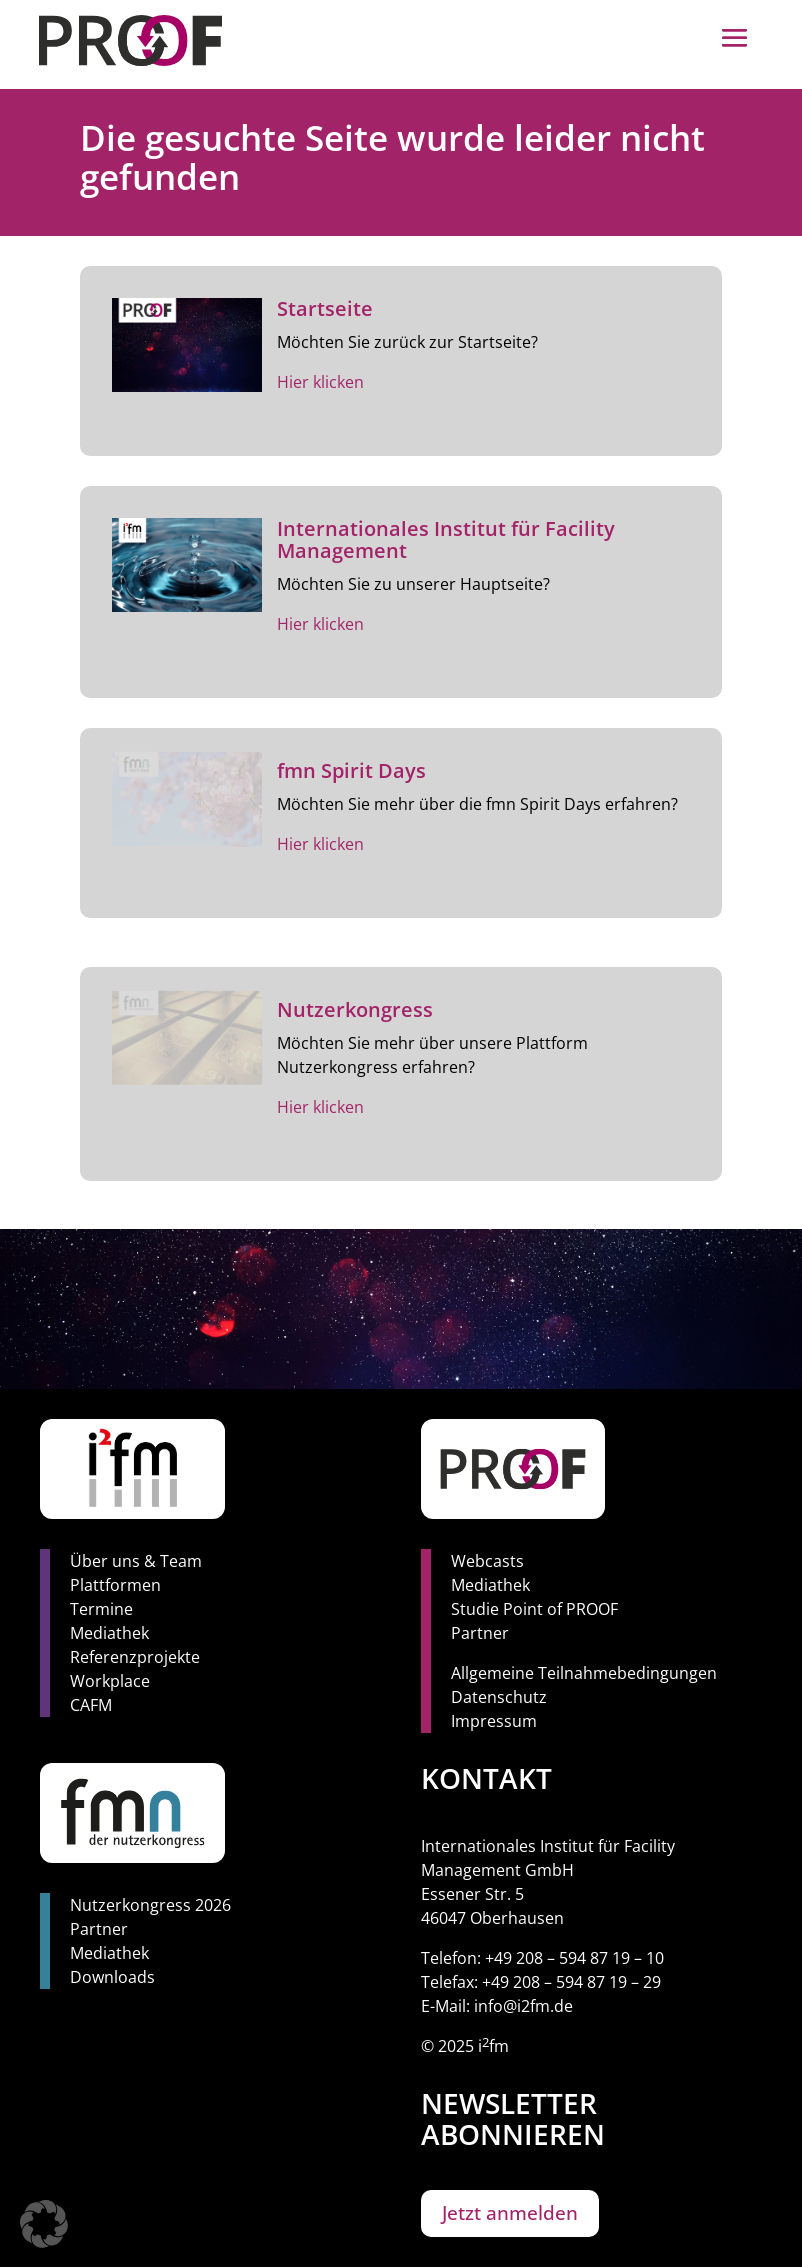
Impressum (494, 1721)
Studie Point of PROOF (534, 1609)
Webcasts (487, 1561)
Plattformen (115, 1585)
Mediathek (109, 1633)
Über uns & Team (136, 1561)
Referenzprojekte (135, 1657)
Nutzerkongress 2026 (150, 1905)
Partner (480, 1633)
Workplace (110, 1681)
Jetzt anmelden (510, 2213)
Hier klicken (320, 382)
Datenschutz (499, 1697)
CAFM (91, 1705)
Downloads (112, 1977)
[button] (44, 2224)
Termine (101, 1609)
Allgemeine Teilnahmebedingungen (584, 1673)
